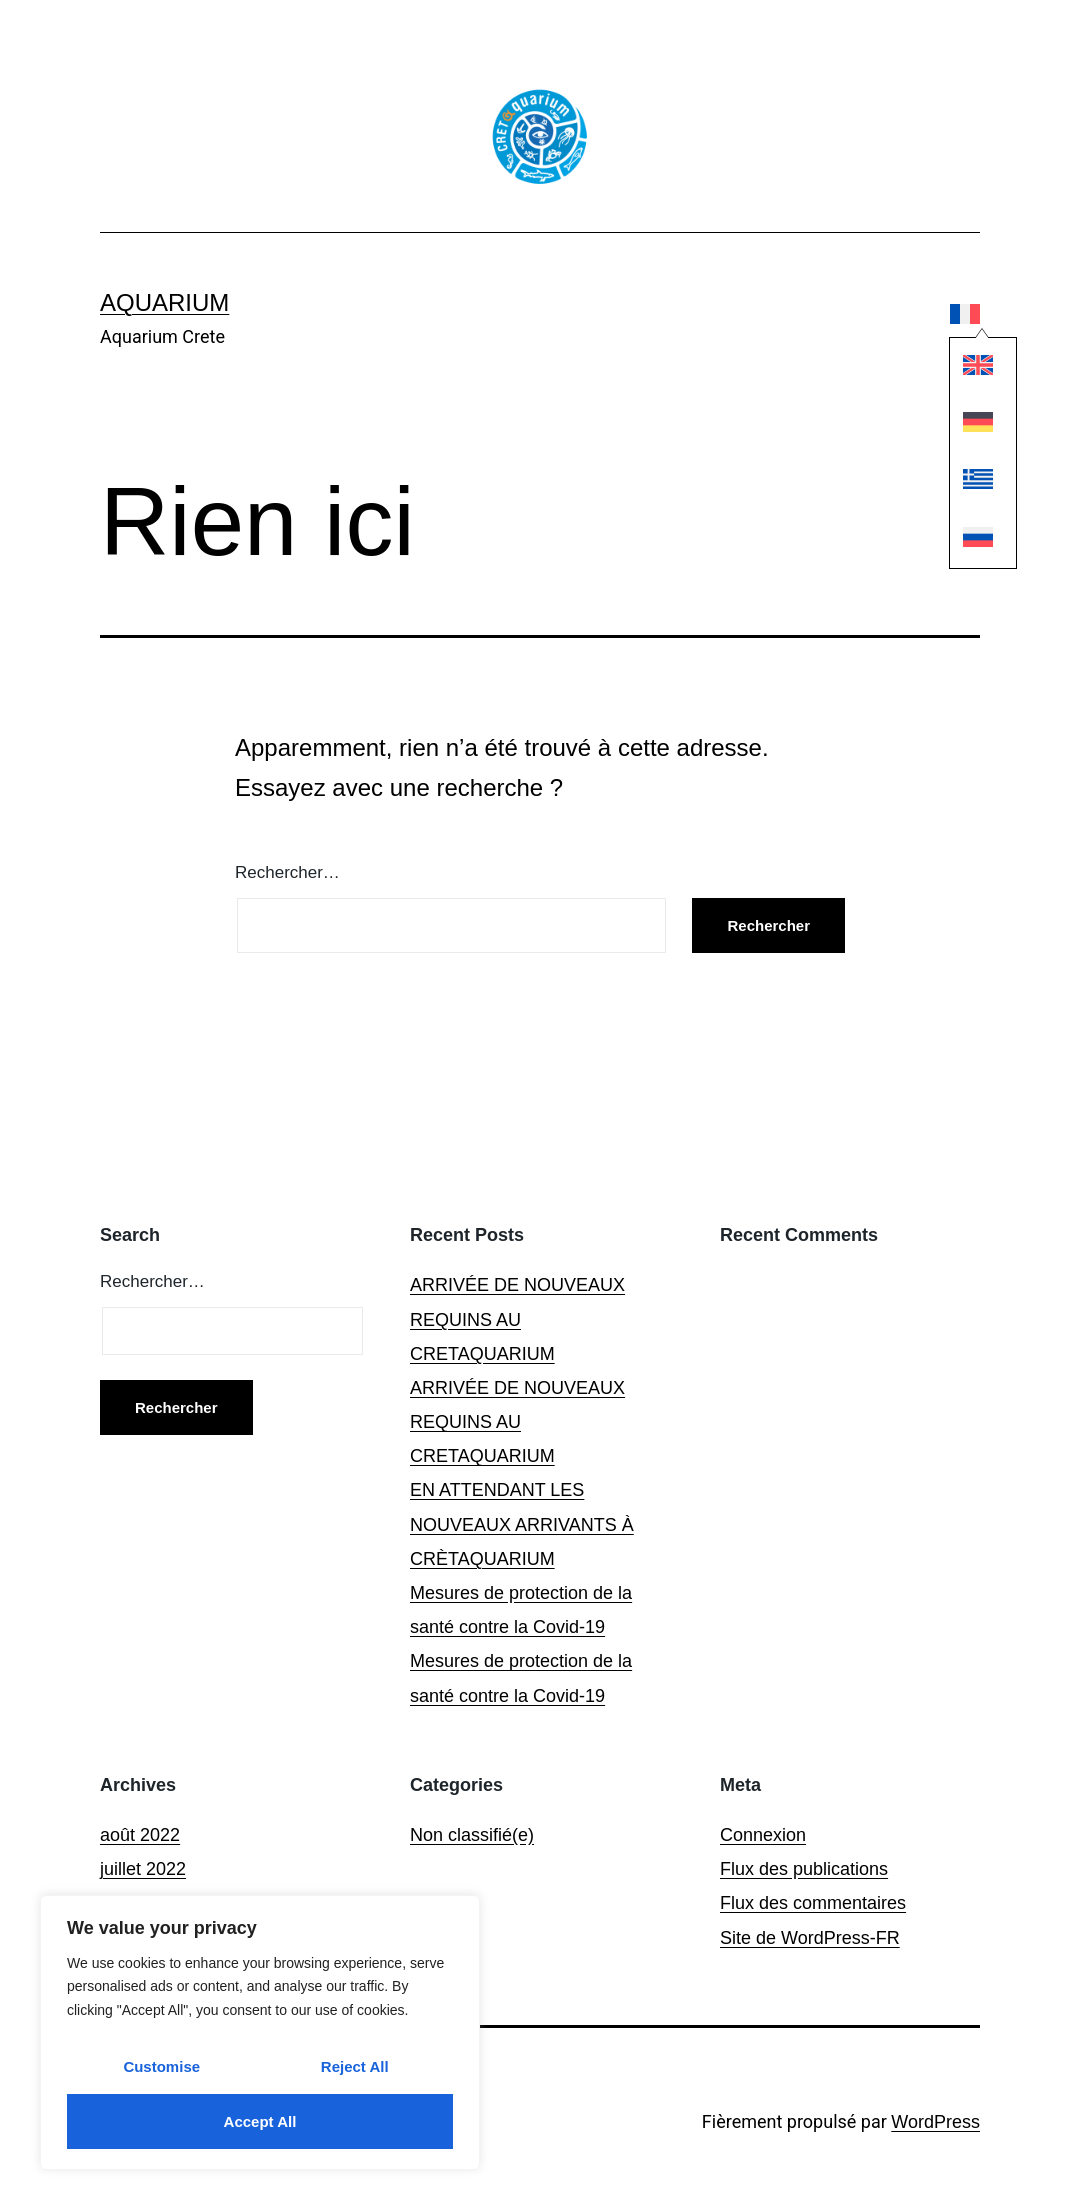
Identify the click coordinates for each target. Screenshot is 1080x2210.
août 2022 (140, 1835)
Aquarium (164, 302)
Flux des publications (804, 1869)
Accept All (260, 2121)
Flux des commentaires (813, 1903)
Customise (161, 2066)
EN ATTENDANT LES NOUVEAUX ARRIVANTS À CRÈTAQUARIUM (522, 1524)
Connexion (763, 1835)
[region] (260, 2032)
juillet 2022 (143, 1869)
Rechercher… (287, 872)
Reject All (355, 2066)
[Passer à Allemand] (966, 426)
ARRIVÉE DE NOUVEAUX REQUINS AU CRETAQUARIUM (517, 1319)
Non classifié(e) (472, 1835)
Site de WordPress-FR (810, 1938)
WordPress (935, 2122)
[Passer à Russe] (966, 541)
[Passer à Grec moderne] (966, 484)
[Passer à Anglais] (966, 369)
